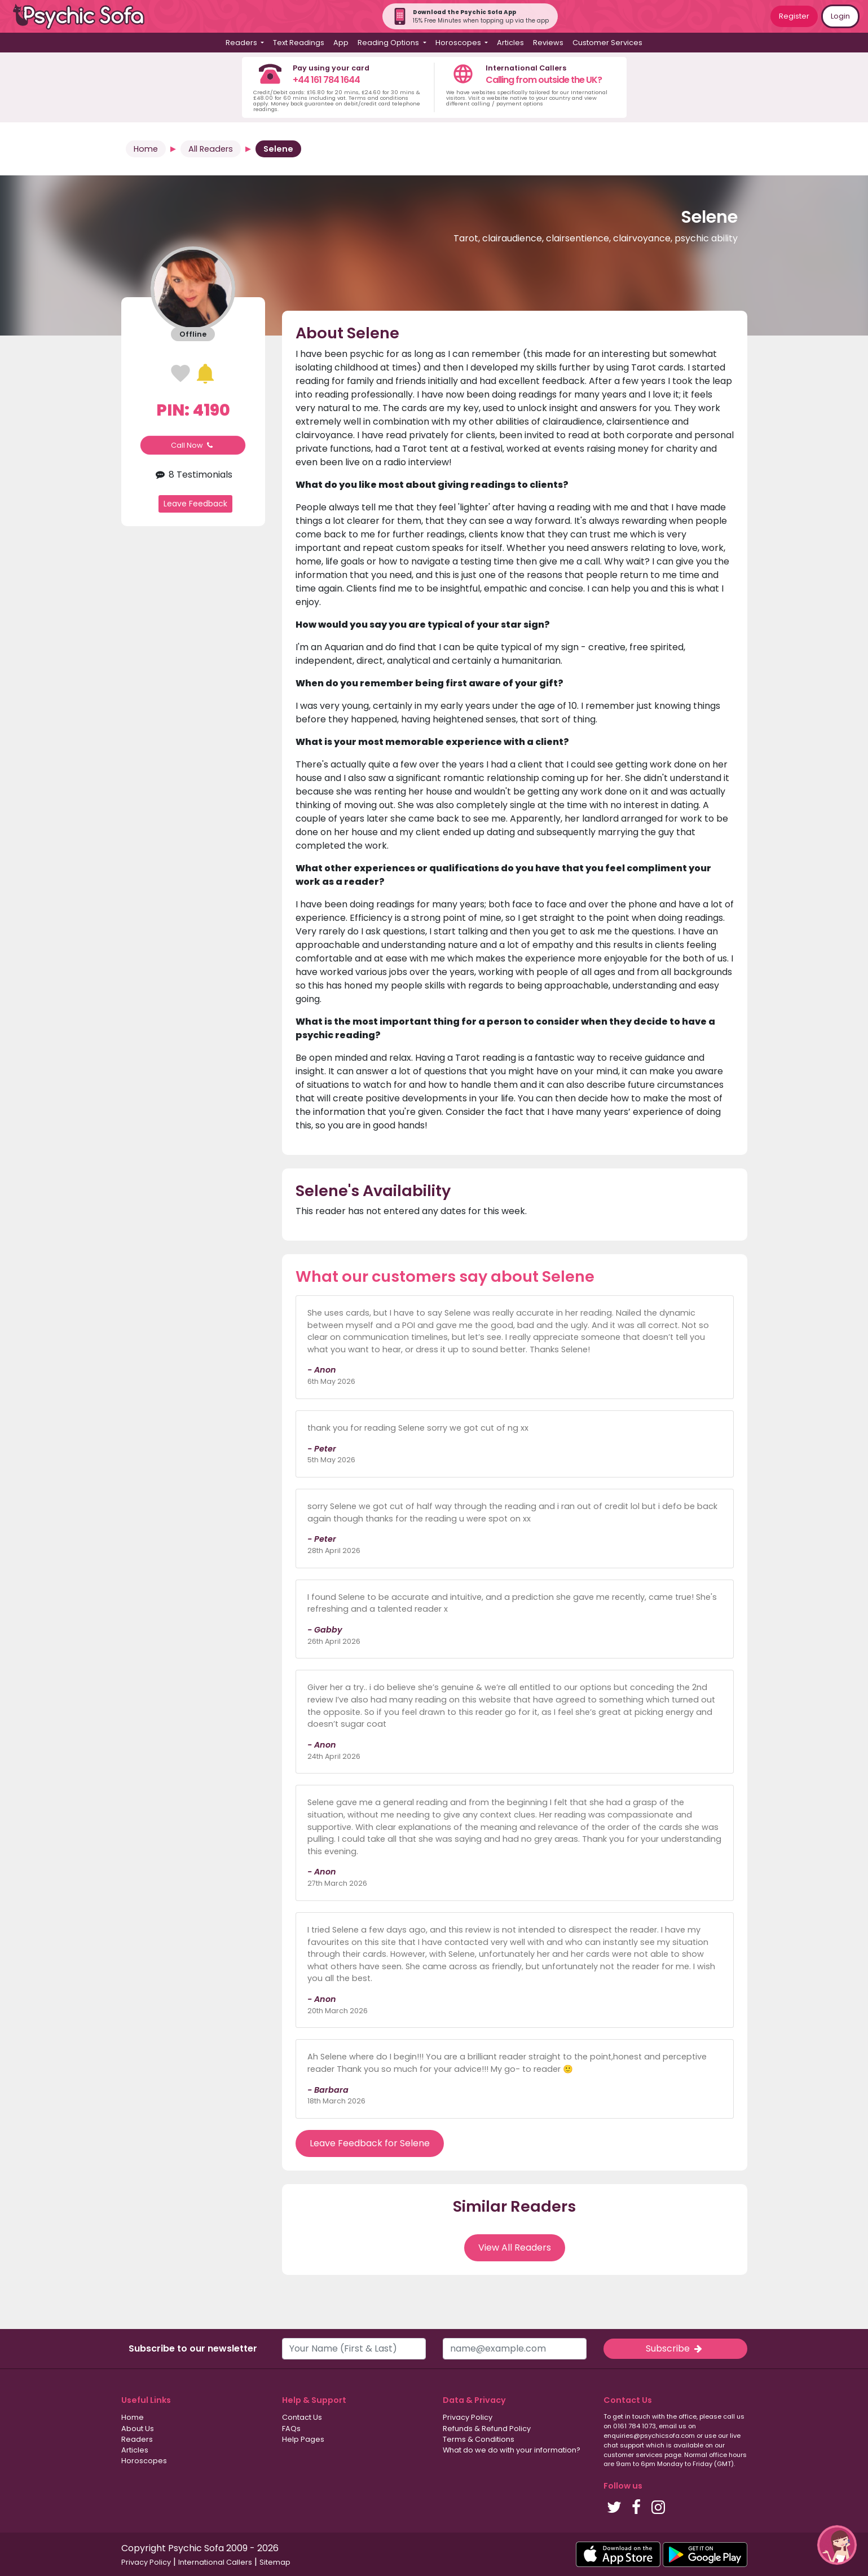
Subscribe (675, 2348)
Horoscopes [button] (459, 42)
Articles (510, 42)
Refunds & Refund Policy (487, 2428)
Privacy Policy (467, 2417)
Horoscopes (144, 2460)
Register (794, 16)
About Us (137, 2428)
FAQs (291, 2428)
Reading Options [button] (389, 42)
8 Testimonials (192, 474)
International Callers (215, 2562)
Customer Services (607, 42)
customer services (633, 2454)
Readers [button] (242, 42)
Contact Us (302, 2417)
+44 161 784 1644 (326, 79)
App (341, 42)
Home (146, 149)
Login (840, 16)
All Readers (210, 149)
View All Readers (514, 2247)
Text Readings (298, 42)
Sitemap (274, 2562)
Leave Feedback (195, 503)
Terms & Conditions (478, 2439)
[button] (837, 2545)
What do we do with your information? (511, 2450)
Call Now (193, 445)
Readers (137, 2439)
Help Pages (303, 2439)
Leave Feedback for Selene (370, 2143)
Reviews (548, 42)
